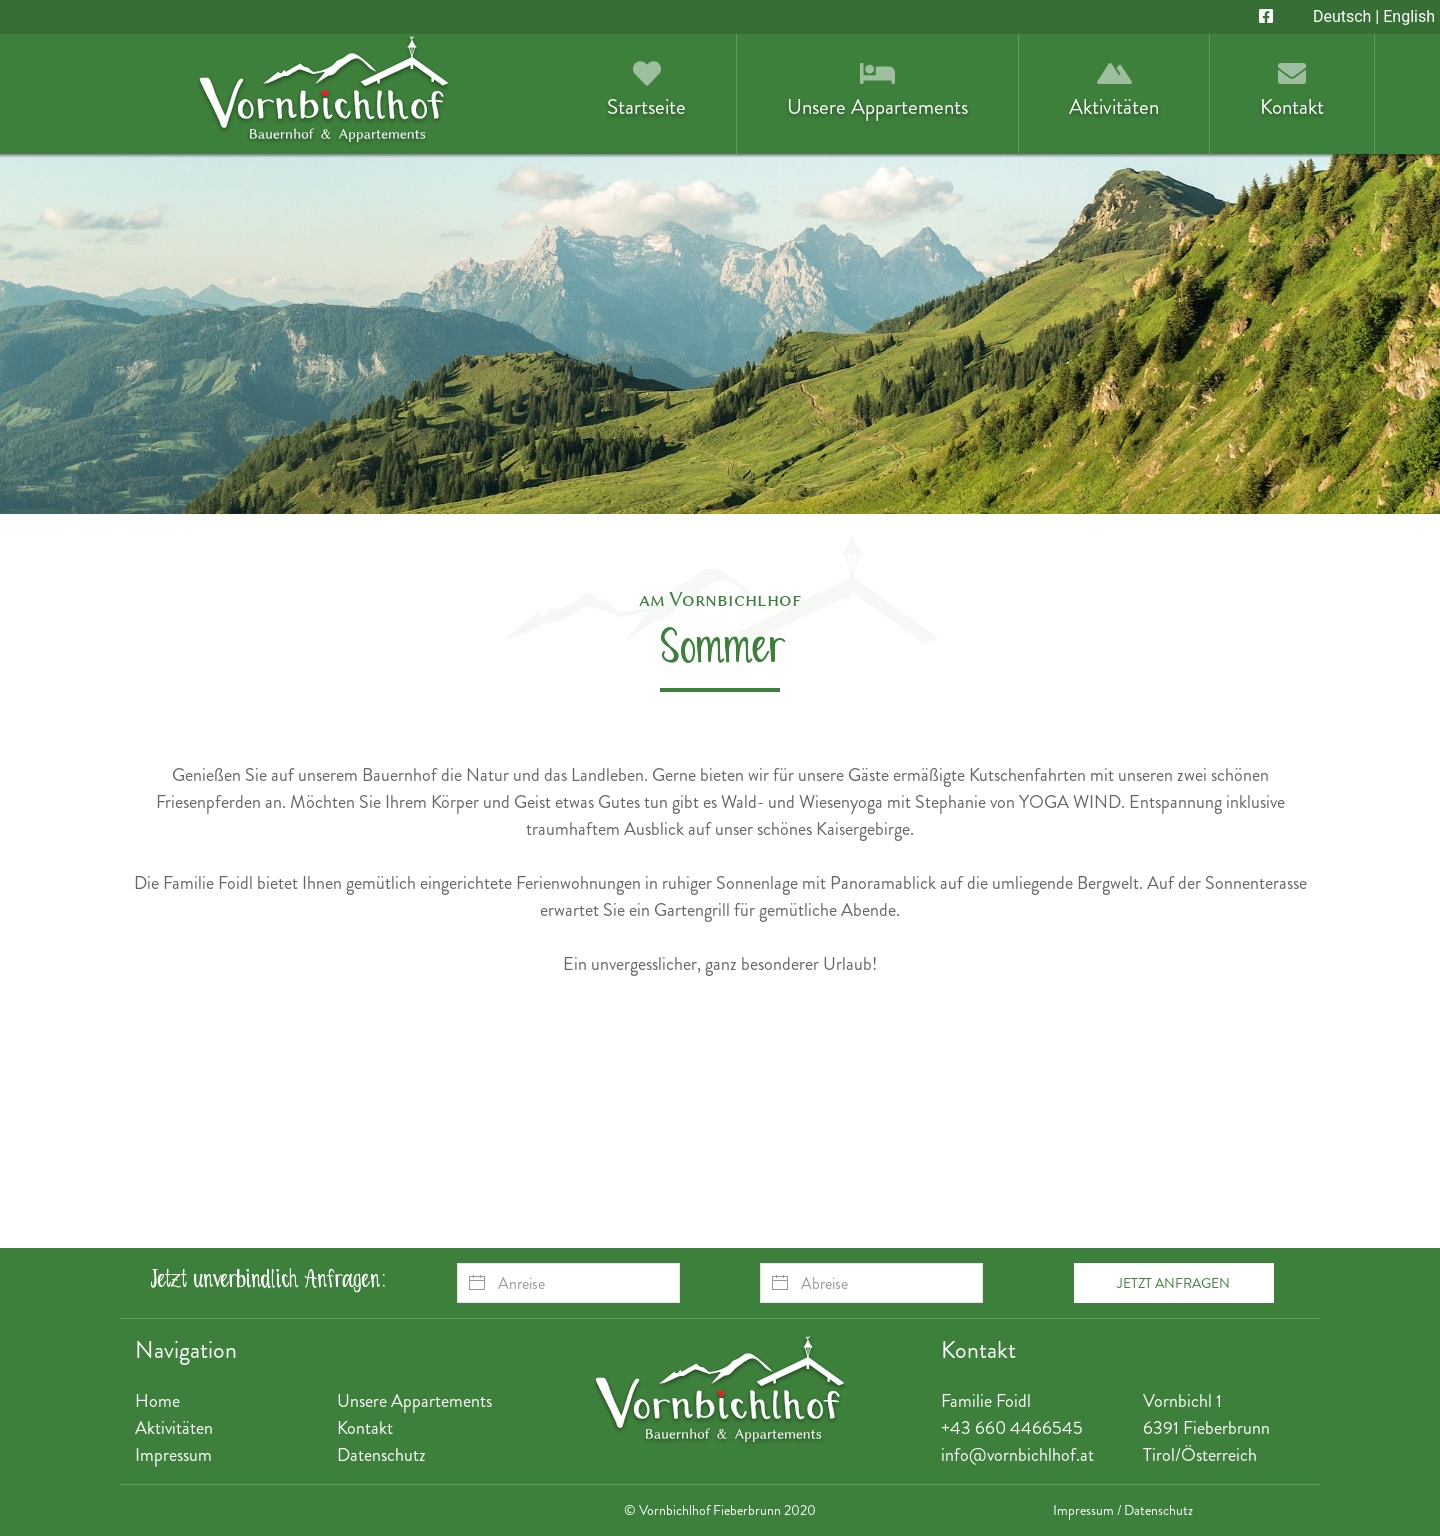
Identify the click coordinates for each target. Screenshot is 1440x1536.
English (1409, 16)
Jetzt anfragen (1173, 1283)
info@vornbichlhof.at (1017, 1455)
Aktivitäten (174, 1428)
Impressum (173, 1455)
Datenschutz (381, 1455)
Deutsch (1342, 16)
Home (157, 1401)
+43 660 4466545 (1012, 1428)
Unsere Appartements (414, 1401)
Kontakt (365, 1428)
